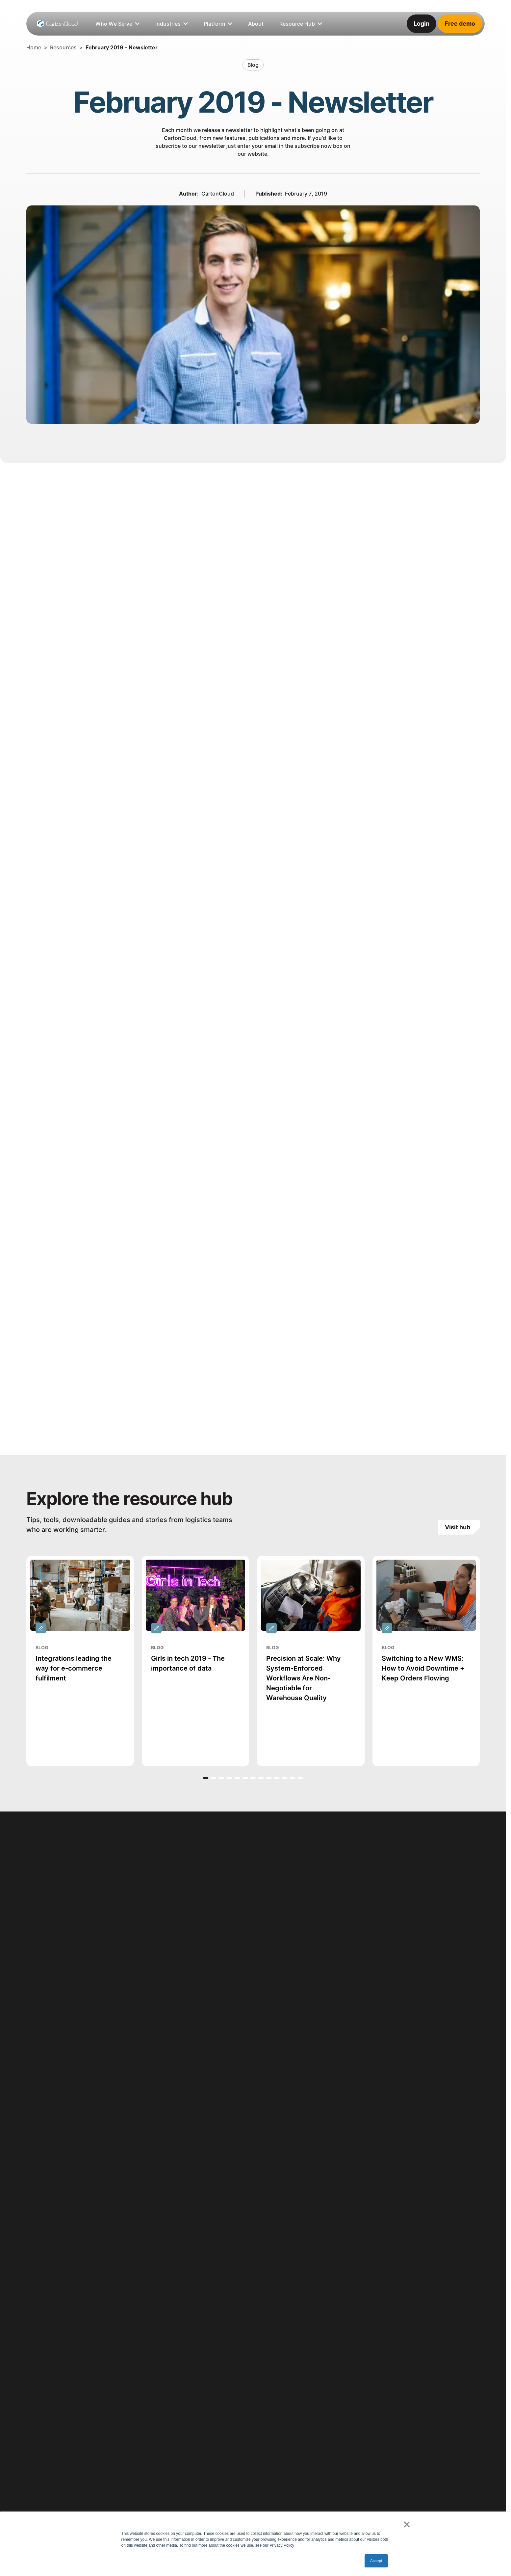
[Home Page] (57, 23)
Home (33, 47)
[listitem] (255, 24)
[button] (205, 1778)
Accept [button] (376, 2561)
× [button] (407, 2524)
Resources (63, 47)
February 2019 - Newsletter (122, 47)
